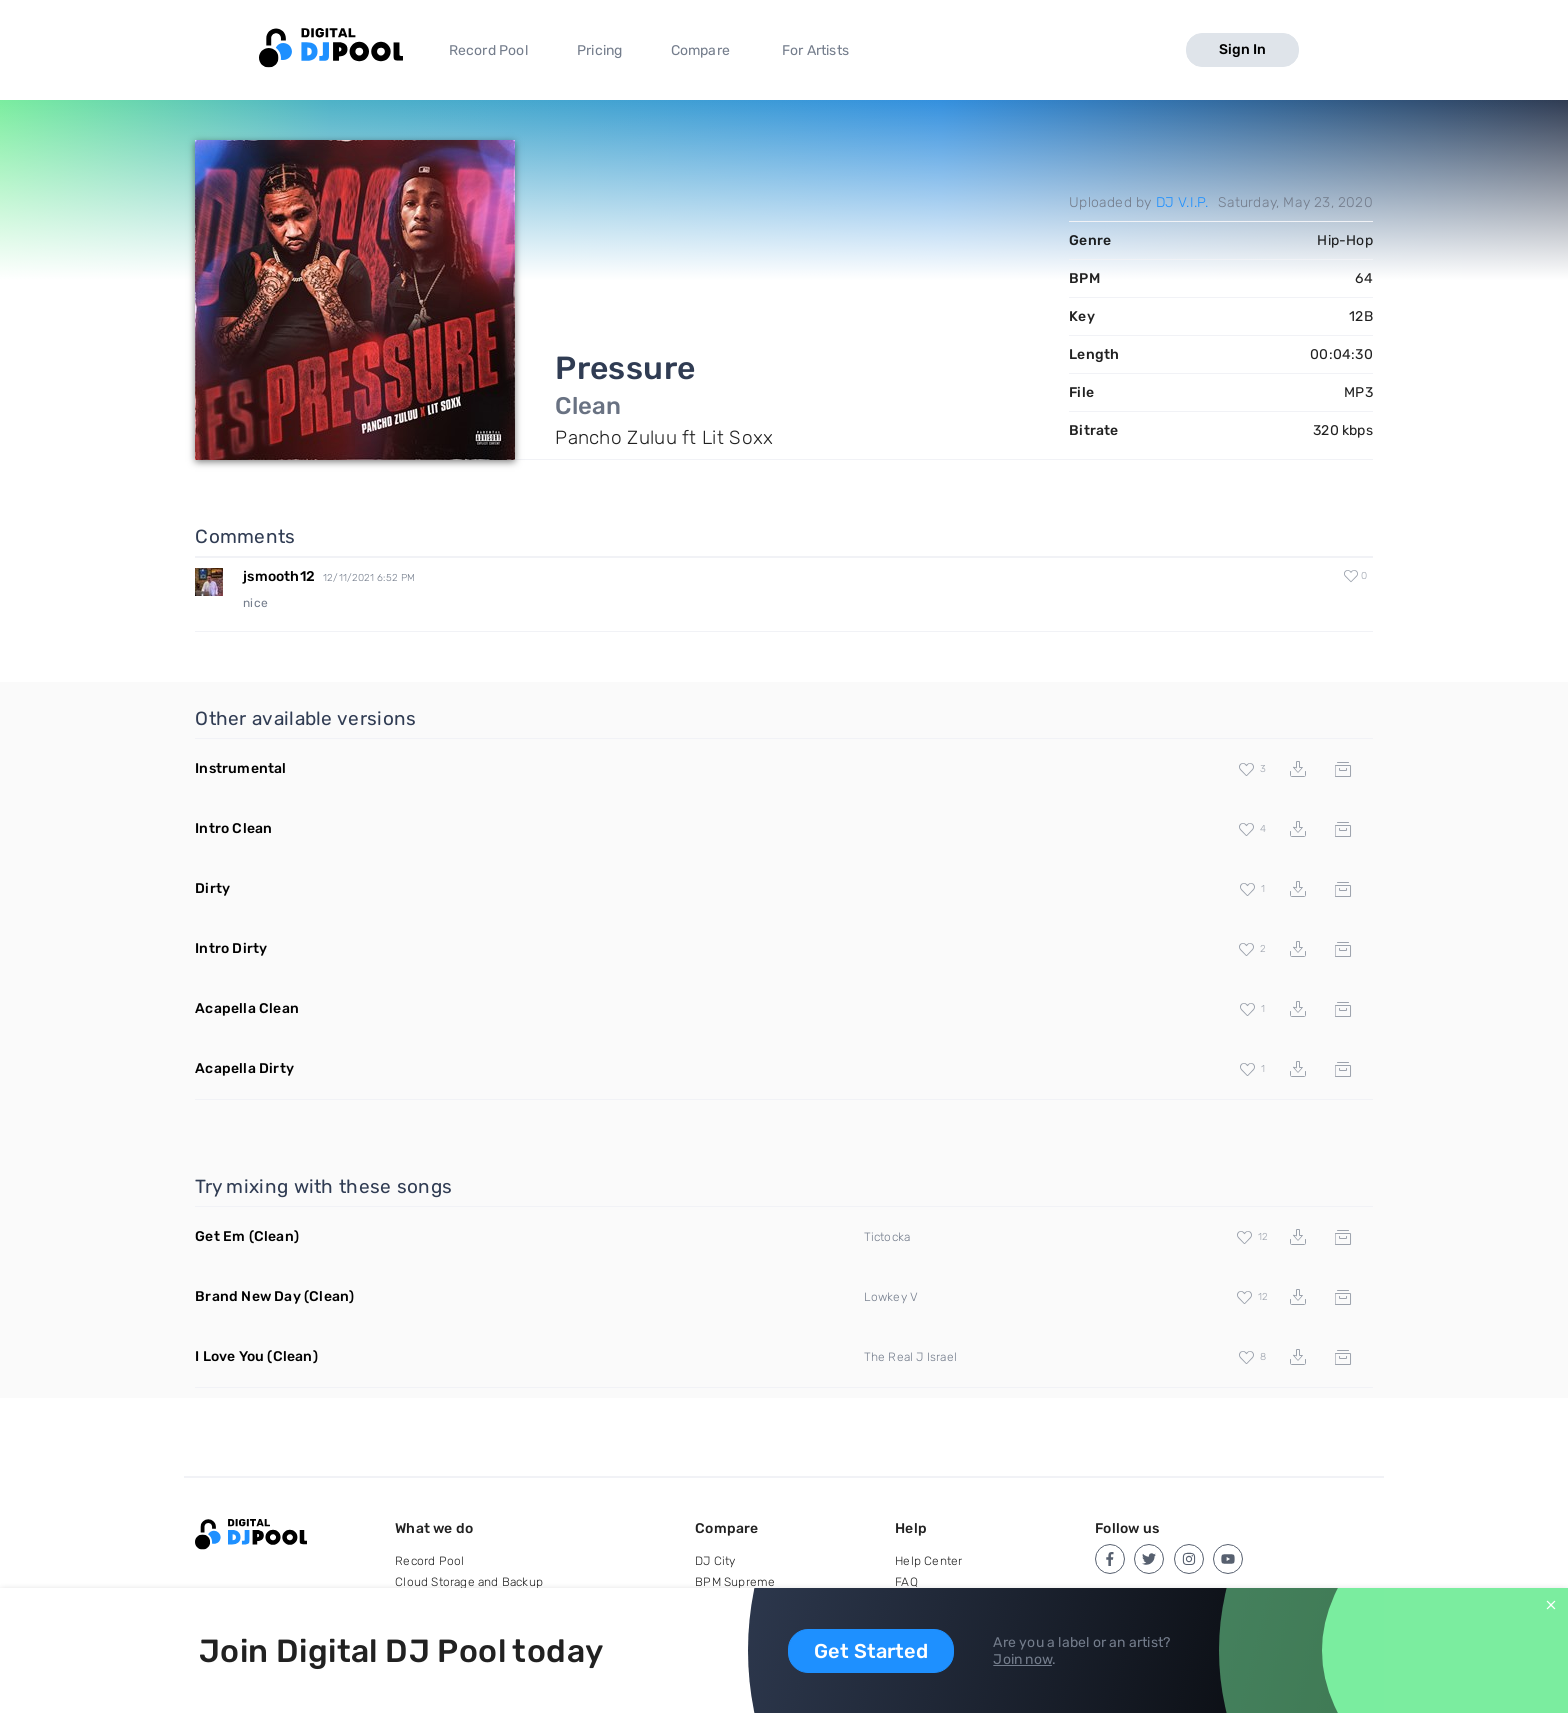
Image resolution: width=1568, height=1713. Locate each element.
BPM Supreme (735, 1582)
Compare (700, 50)
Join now (1022, 1659)
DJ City (715, 1561)
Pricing (599, 50)
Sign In (1242, 49)
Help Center (928, 1561)
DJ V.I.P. (1182, 202)
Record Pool (488, 50)
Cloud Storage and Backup (469, 1582)
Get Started (871, 1651)
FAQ (906, 1582)
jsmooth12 (279, 576)
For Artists (815, 50)
